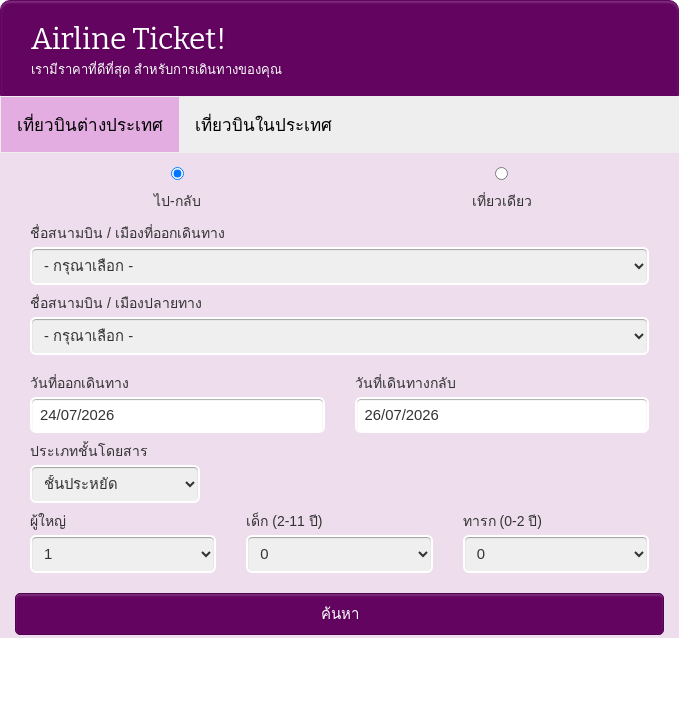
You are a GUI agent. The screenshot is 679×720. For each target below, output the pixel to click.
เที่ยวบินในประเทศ (263, 125)
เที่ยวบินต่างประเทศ (90, 125)
